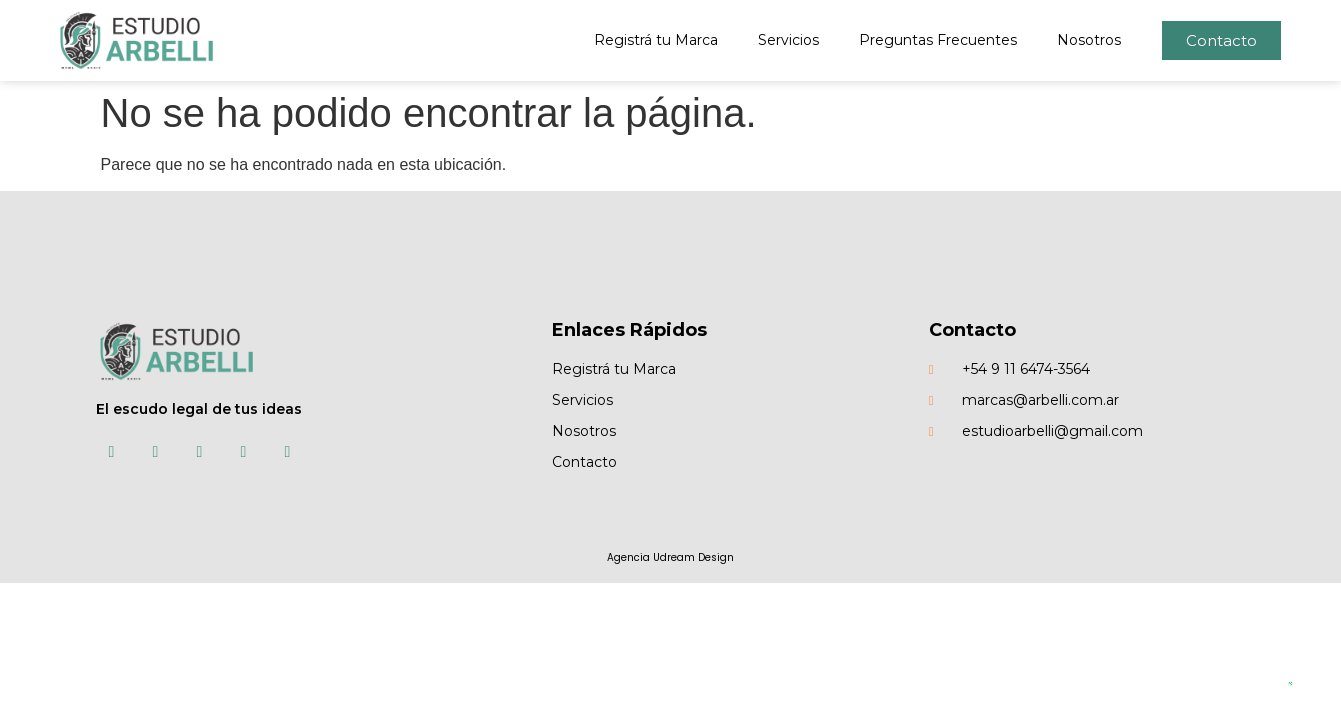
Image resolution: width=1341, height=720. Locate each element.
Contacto (972, 330)
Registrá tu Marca (656, 40)
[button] (1221, 40)
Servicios (788, 40)
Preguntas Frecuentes (938, 40)
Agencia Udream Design (670, 557)
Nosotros (1089, 40)
